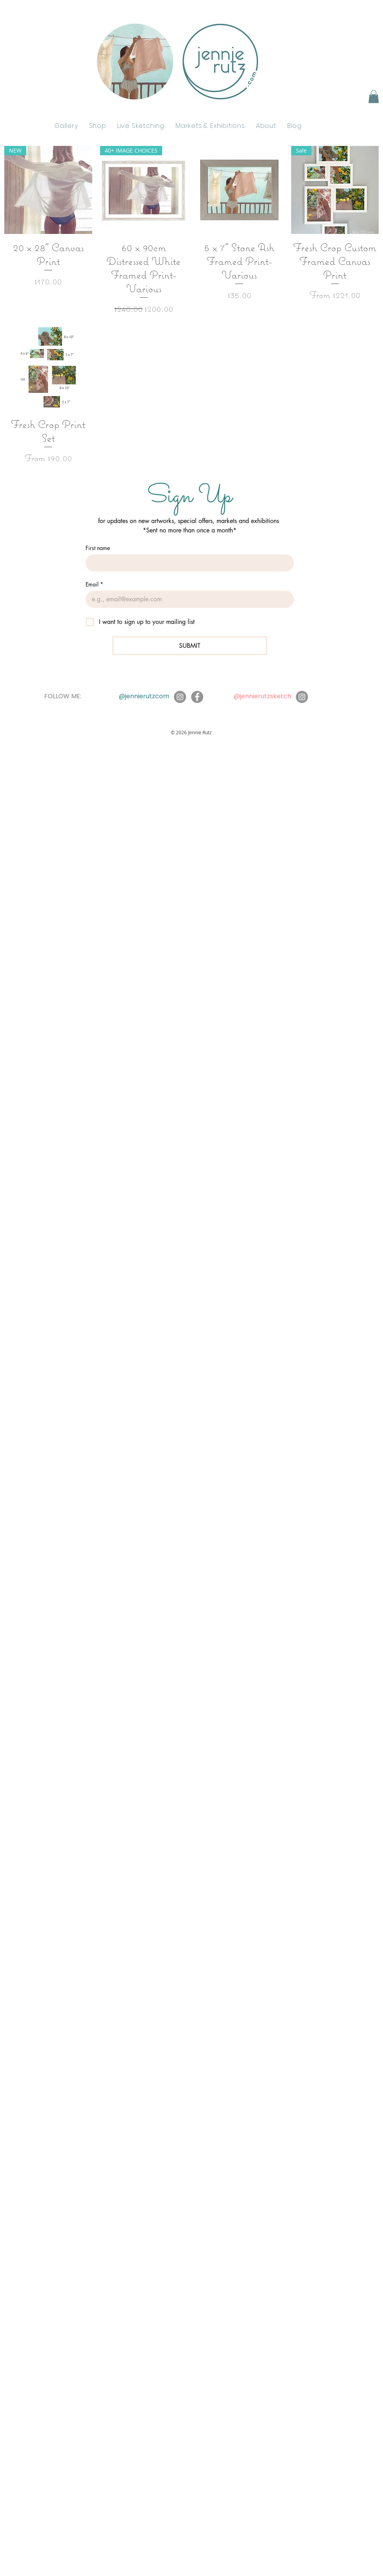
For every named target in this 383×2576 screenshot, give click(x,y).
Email (94, 584)
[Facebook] (197, 697)
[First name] (187, 563)
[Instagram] (180, 697)
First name (98, 548)
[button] (373, 96)
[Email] (187, 599)
